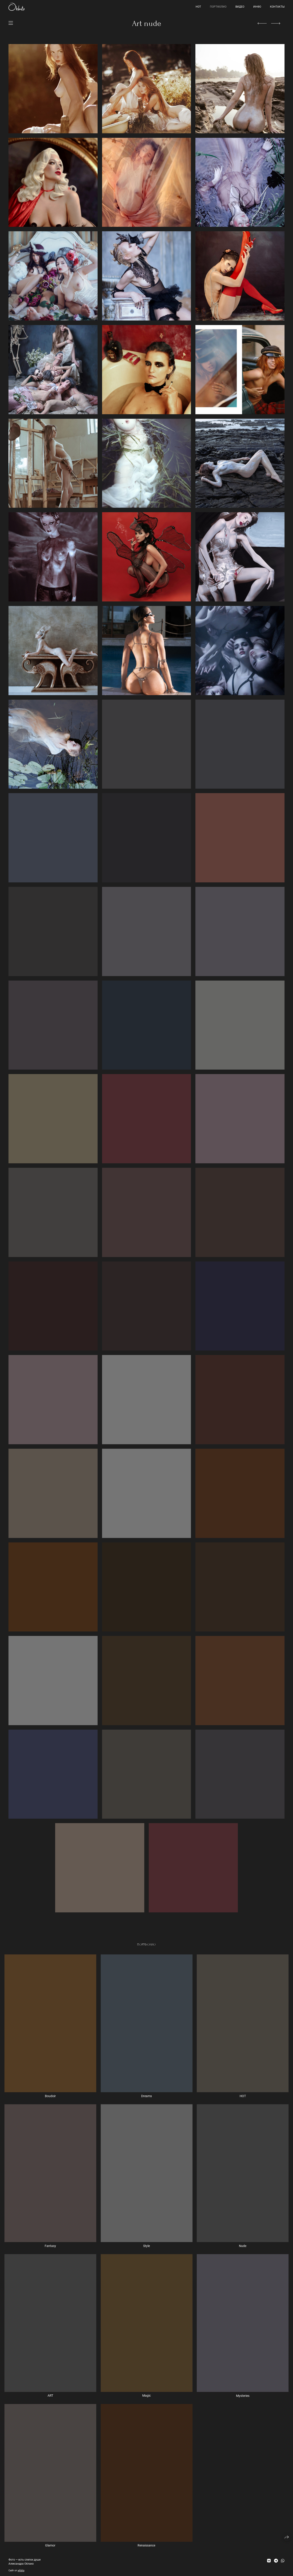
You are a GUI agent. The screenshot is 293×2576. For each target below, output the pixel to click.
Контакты (277, 6)
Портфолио (218, 6)
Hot (198, 6)
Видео (239, 6)
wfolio (21, 2570)
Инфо (257, 6)
